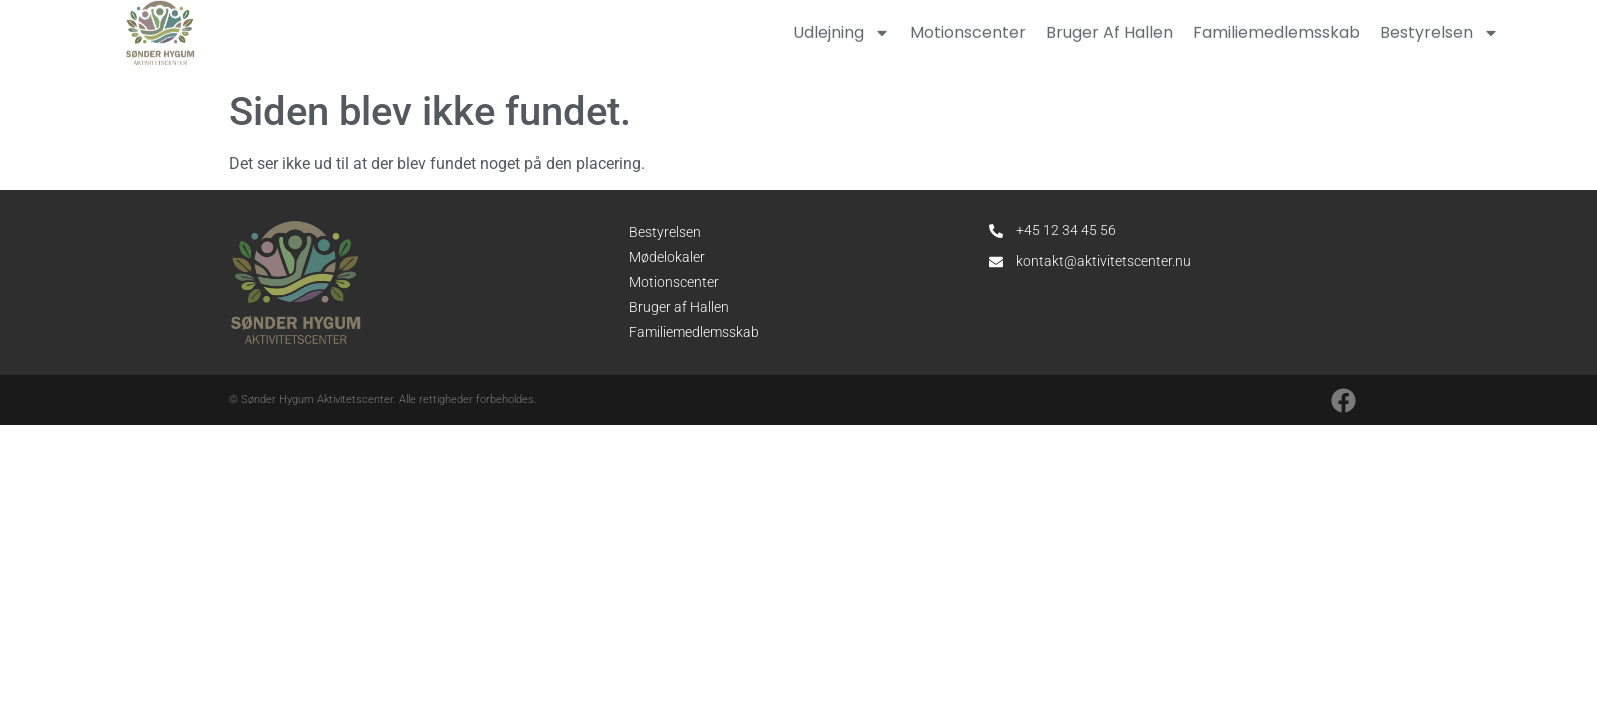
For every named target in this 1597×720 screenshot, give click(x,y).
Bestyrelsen (1439, 29)
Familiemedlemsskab (1276, 28)
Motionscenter (968, 28)
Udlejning (841, 29)
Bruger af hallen (1109, 28)
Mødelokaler (667, 257)
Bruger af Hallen (679, 307)
